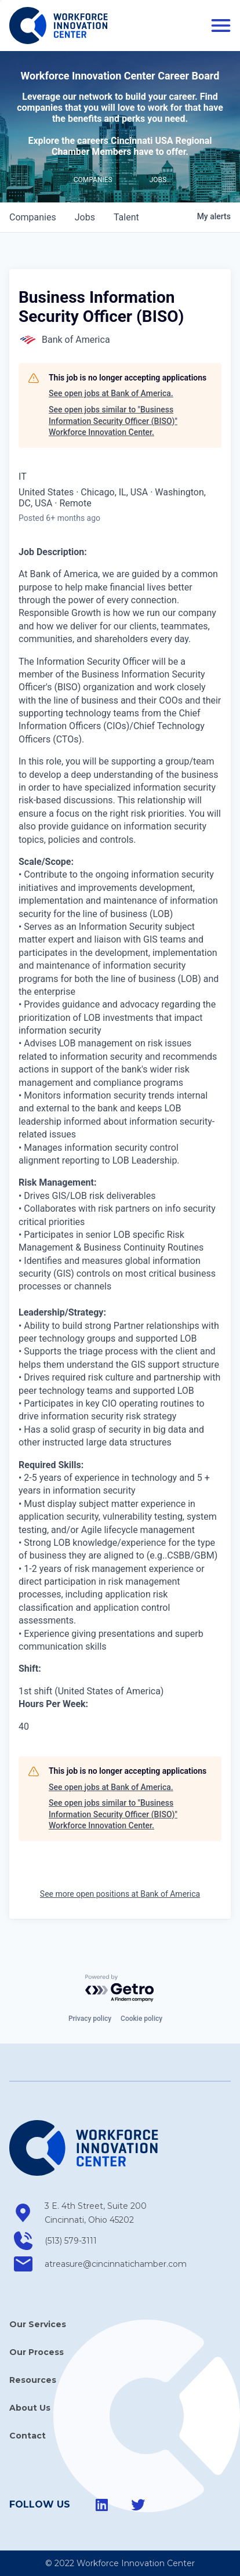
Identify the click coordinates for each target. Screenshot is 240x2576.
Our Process (36, 2352)
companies (32, 217)
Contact (27, 2435)
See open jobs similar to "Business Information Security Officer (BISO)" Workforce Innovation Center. (113, 421)
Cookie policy (141, 2019)
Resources (32, 2380)
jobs (85, 217)
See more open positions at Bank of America (120, 1894)
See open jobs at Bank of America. (111, 393)
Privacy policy (89, 2019)
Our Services (37, 2324)
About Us (29, 2408)
